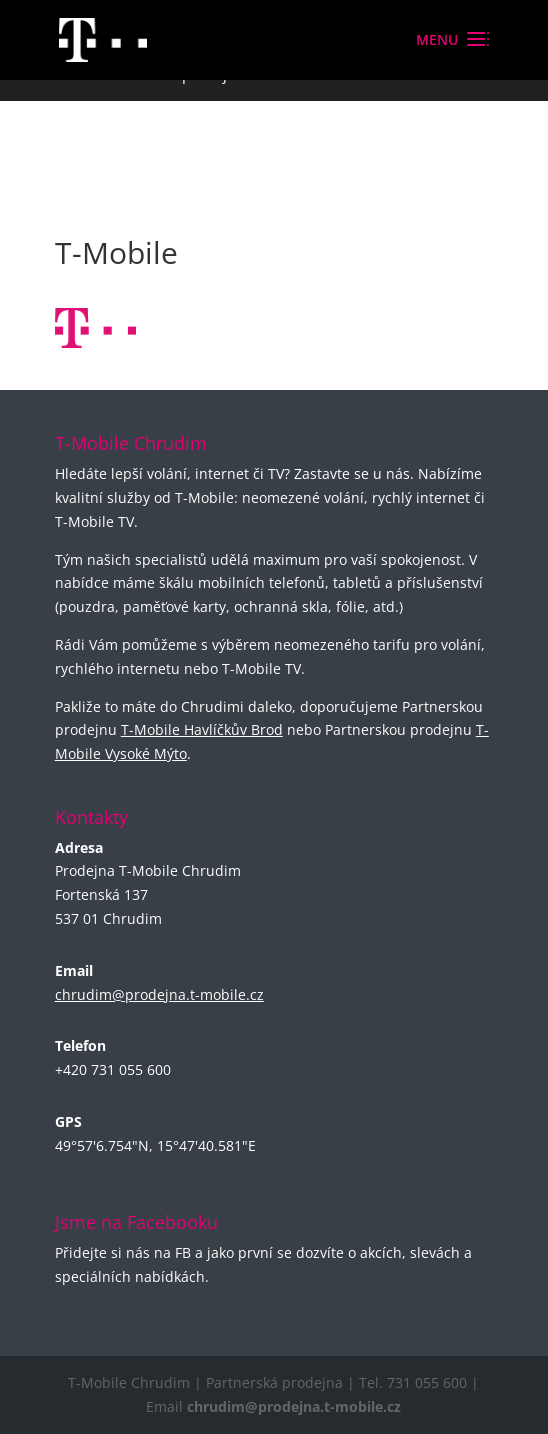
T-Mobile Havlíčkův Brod (202, 729)
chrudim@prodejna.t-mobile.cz (159, 994)
